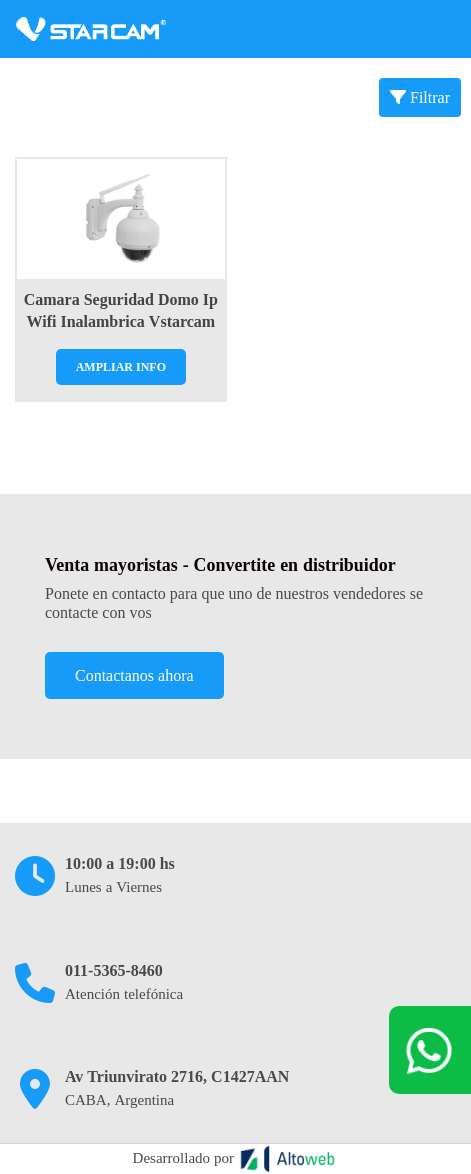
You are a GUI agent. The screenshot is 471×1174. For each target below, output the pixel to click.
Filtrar (420, 97)
